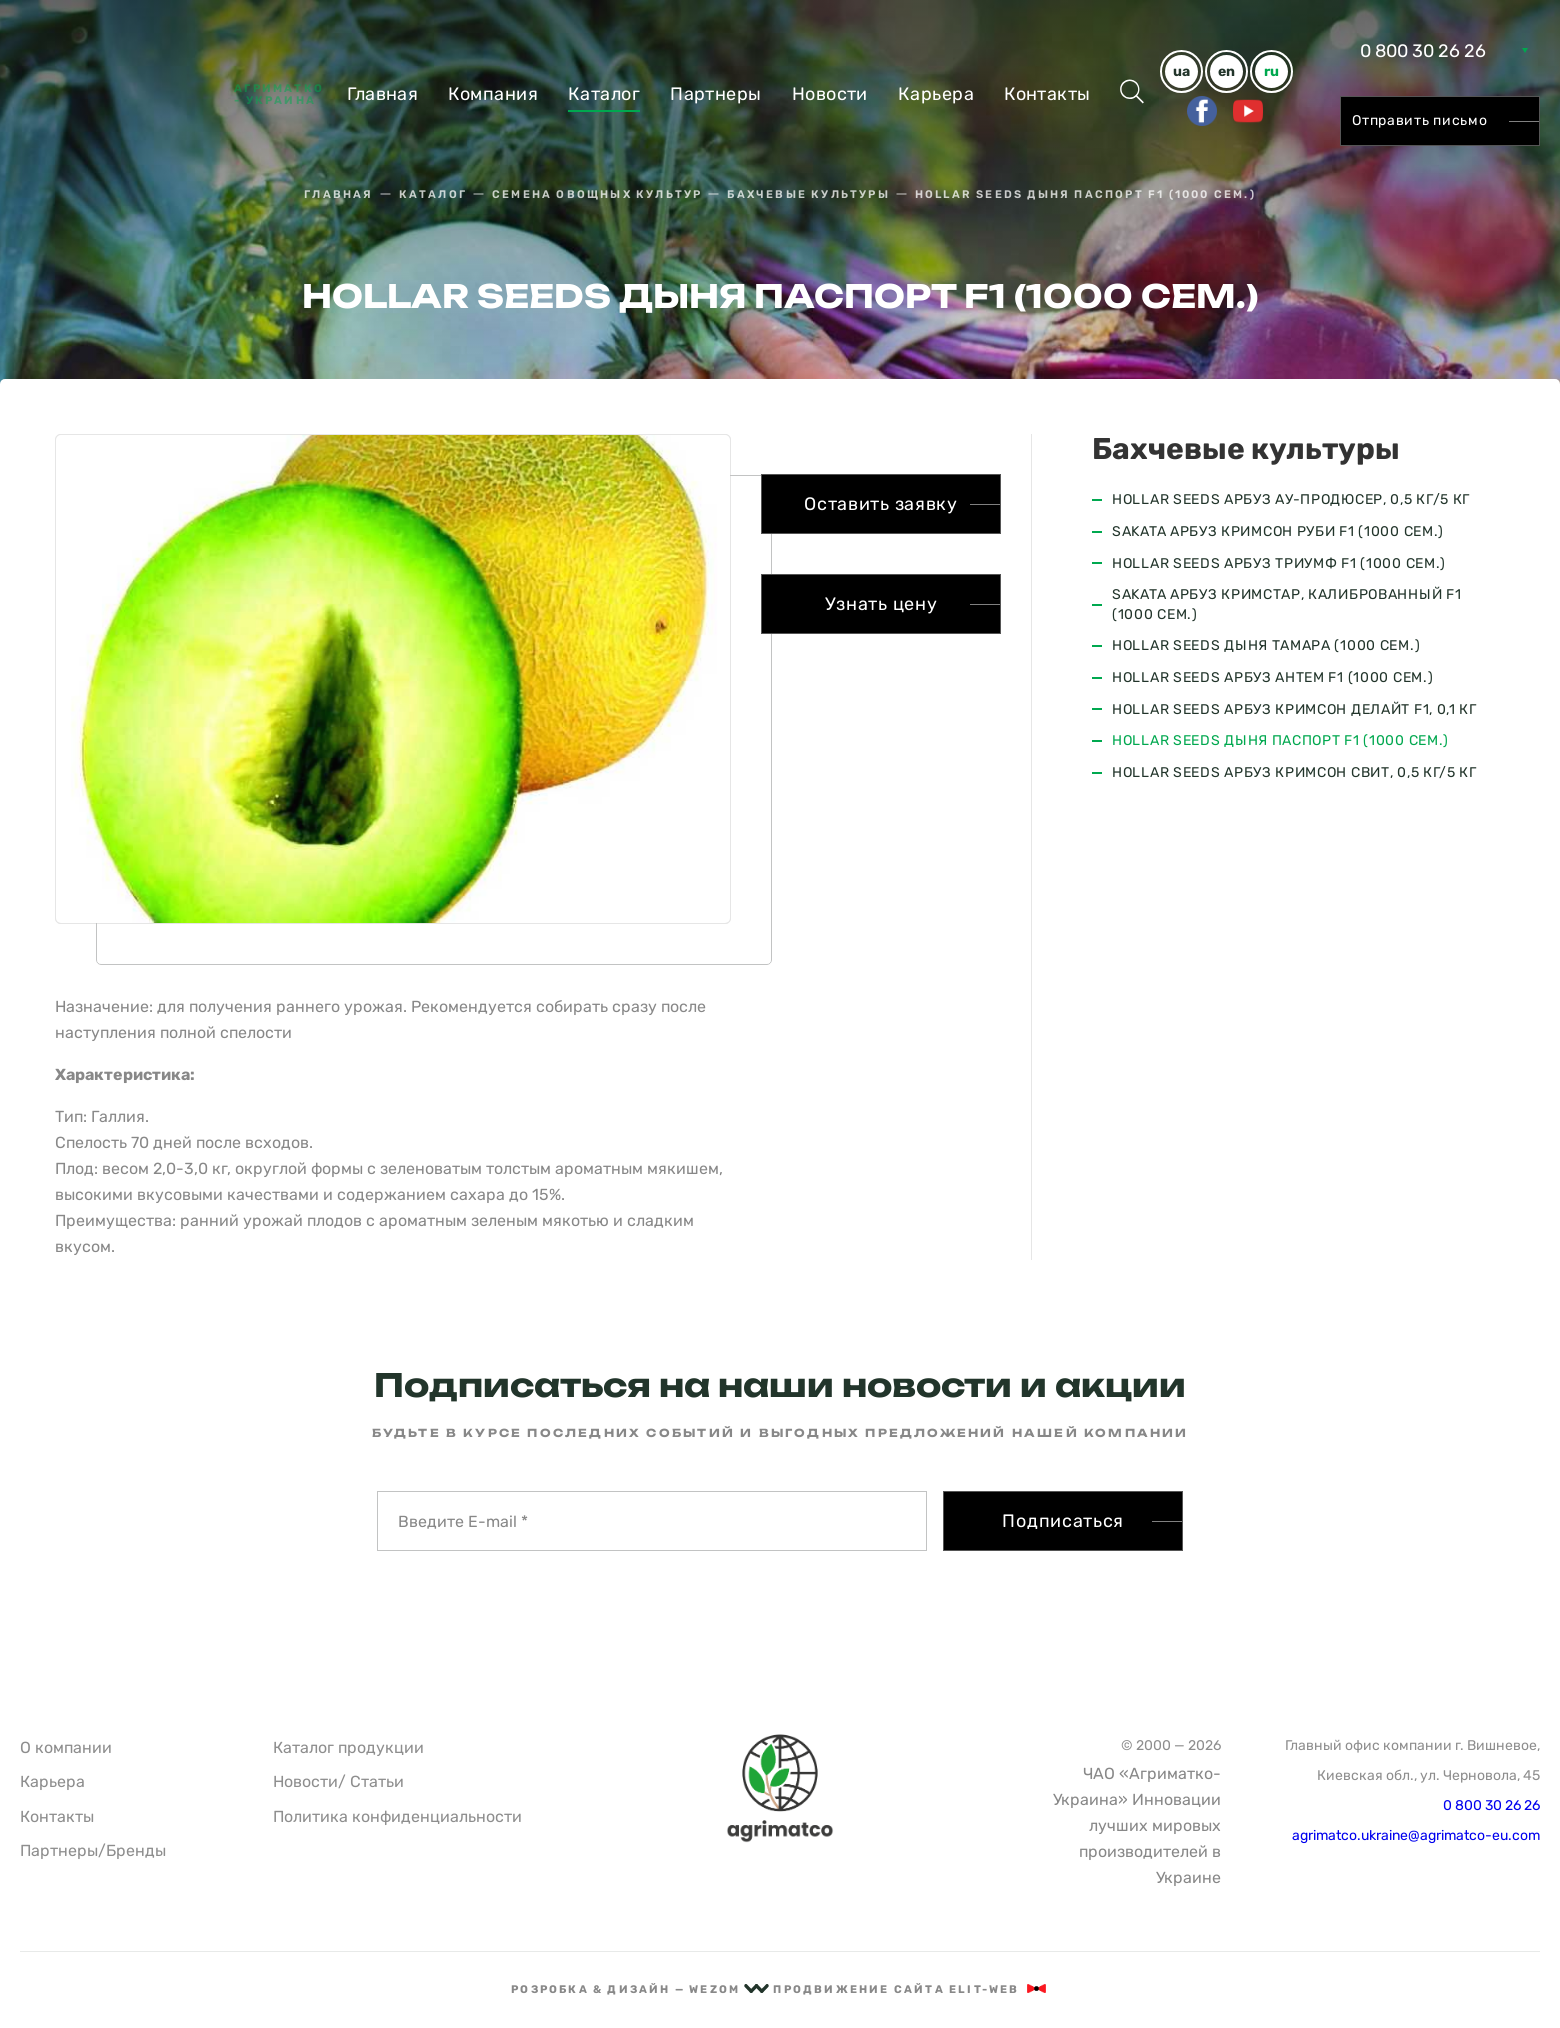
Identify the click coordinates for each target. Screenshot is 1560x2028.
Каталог (604, 94)
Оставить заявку (881, 504)
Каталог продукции (348, 1747)
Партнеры (716, 94)
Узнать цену (881, 604)
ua (1181, 71)
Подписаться (1063, 1521)
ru (1271, 71)
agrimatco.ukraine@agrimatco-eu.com (1416, 1835)
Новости (830, 94)
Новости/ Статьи (338, 1781)
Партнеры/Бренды (93, 1850)
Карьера (936, 94)
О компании (66, 1747)
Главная (382, 94)
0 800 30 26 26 (1423, 51)
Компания (493, 94)
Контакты (1047, 94)
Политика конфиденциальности (397, 1816)
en (1226, 71)
